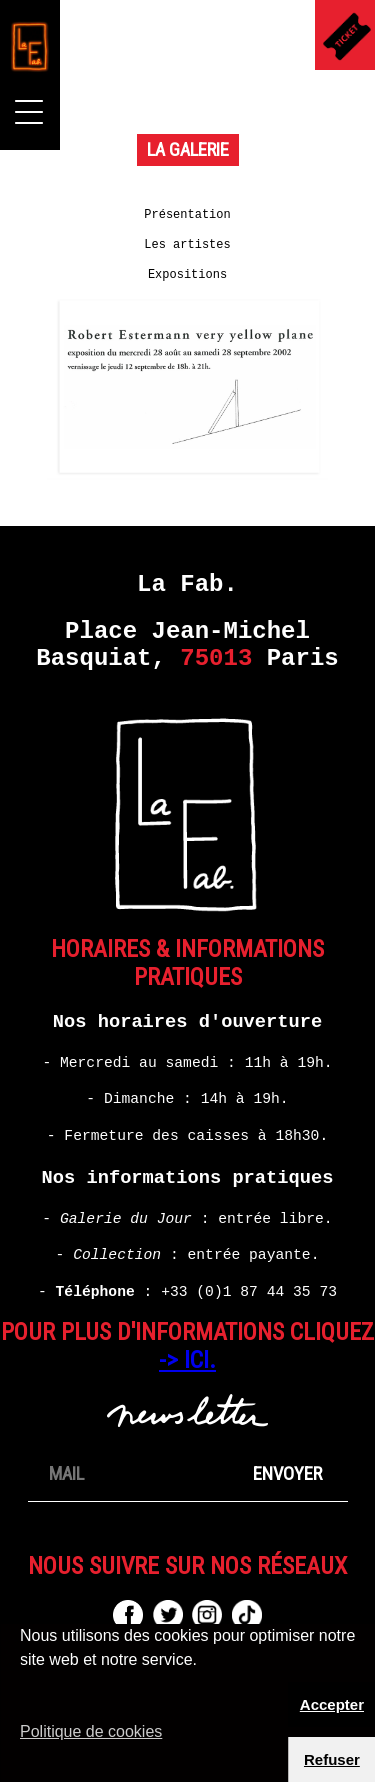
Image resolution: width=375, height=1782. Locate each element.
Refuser (332, 1759)
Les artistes (187, 245)
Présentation (187, 215)
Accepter (332, 1704)
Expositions (187, 275)
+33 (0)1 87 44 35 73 (249, 1292)
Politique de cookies (91, 1731)
